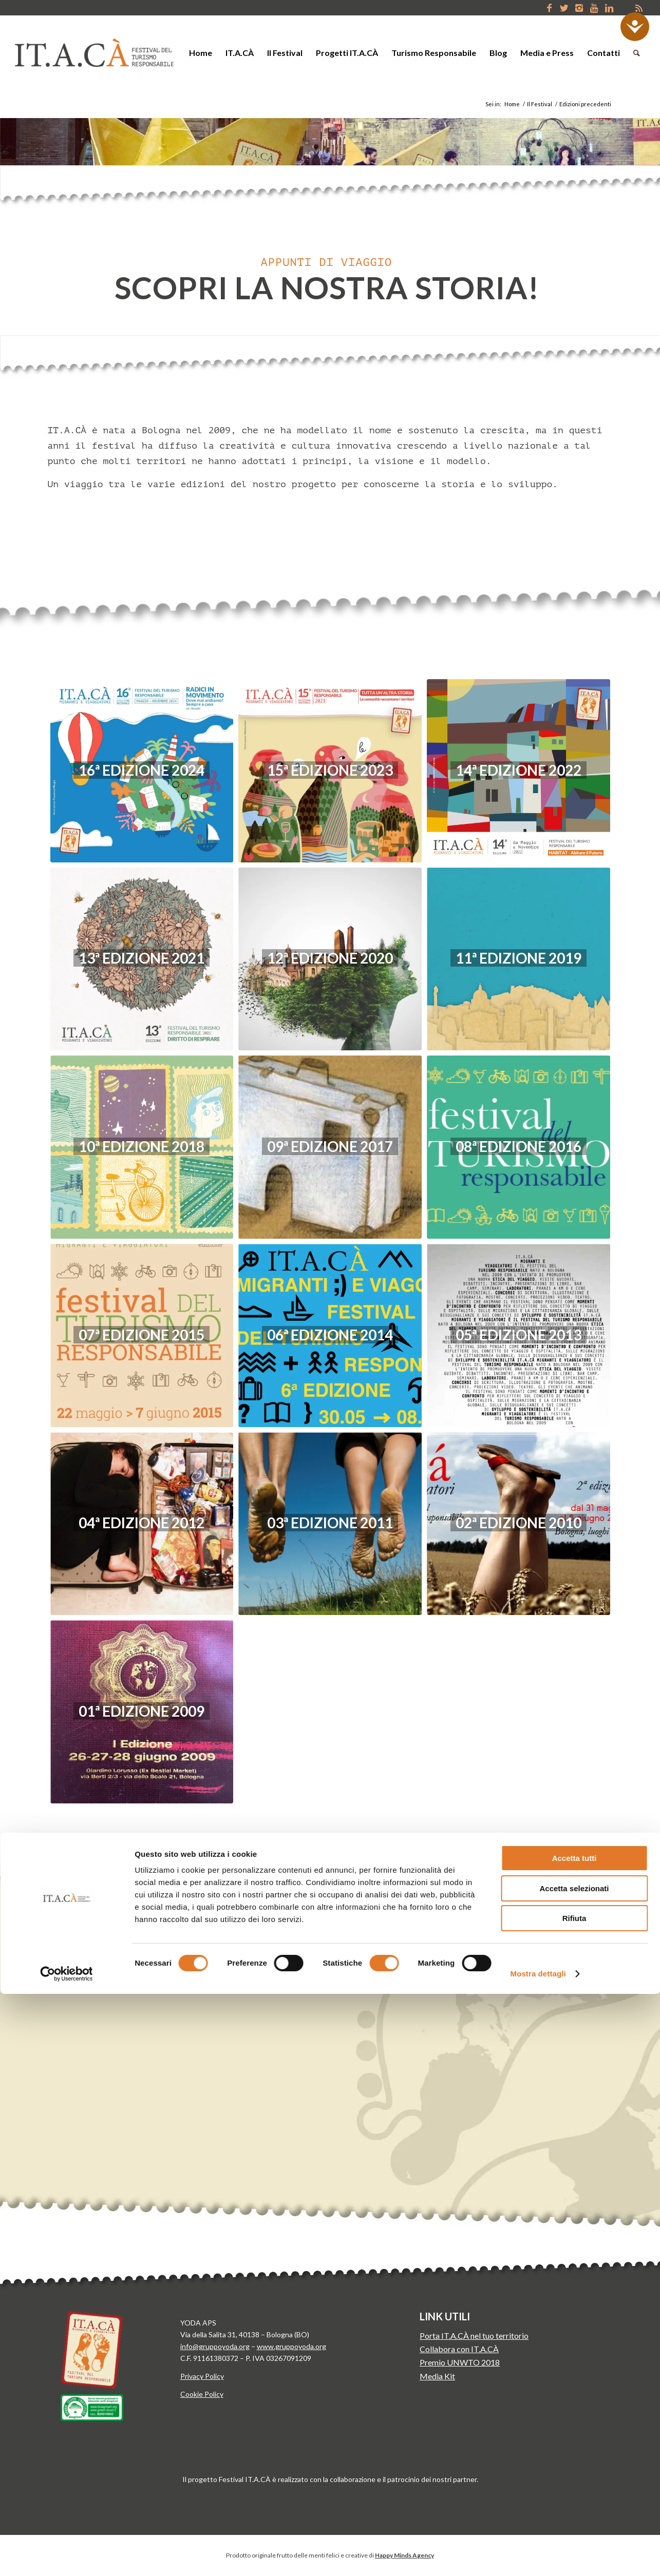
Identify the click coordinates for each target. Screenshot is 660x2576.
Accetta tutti (574, 2440)
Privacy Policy (202, 2376)
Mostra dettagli (538, 2555)
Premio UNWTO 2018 (460, 2362)
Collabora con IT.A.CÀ (459, 2349)
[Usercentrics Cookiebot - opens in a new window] (66, 2556)
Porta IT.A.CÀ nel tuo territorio (474, 2335)
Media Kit (437, 2376)
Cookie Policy (201, 2394)
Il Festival (539, 104)
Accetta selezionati (574, 2470)
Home (512, 104)
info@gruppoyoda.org (215, 2346)
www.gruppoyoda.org (291, 2346)
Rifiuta (574, 2500)
